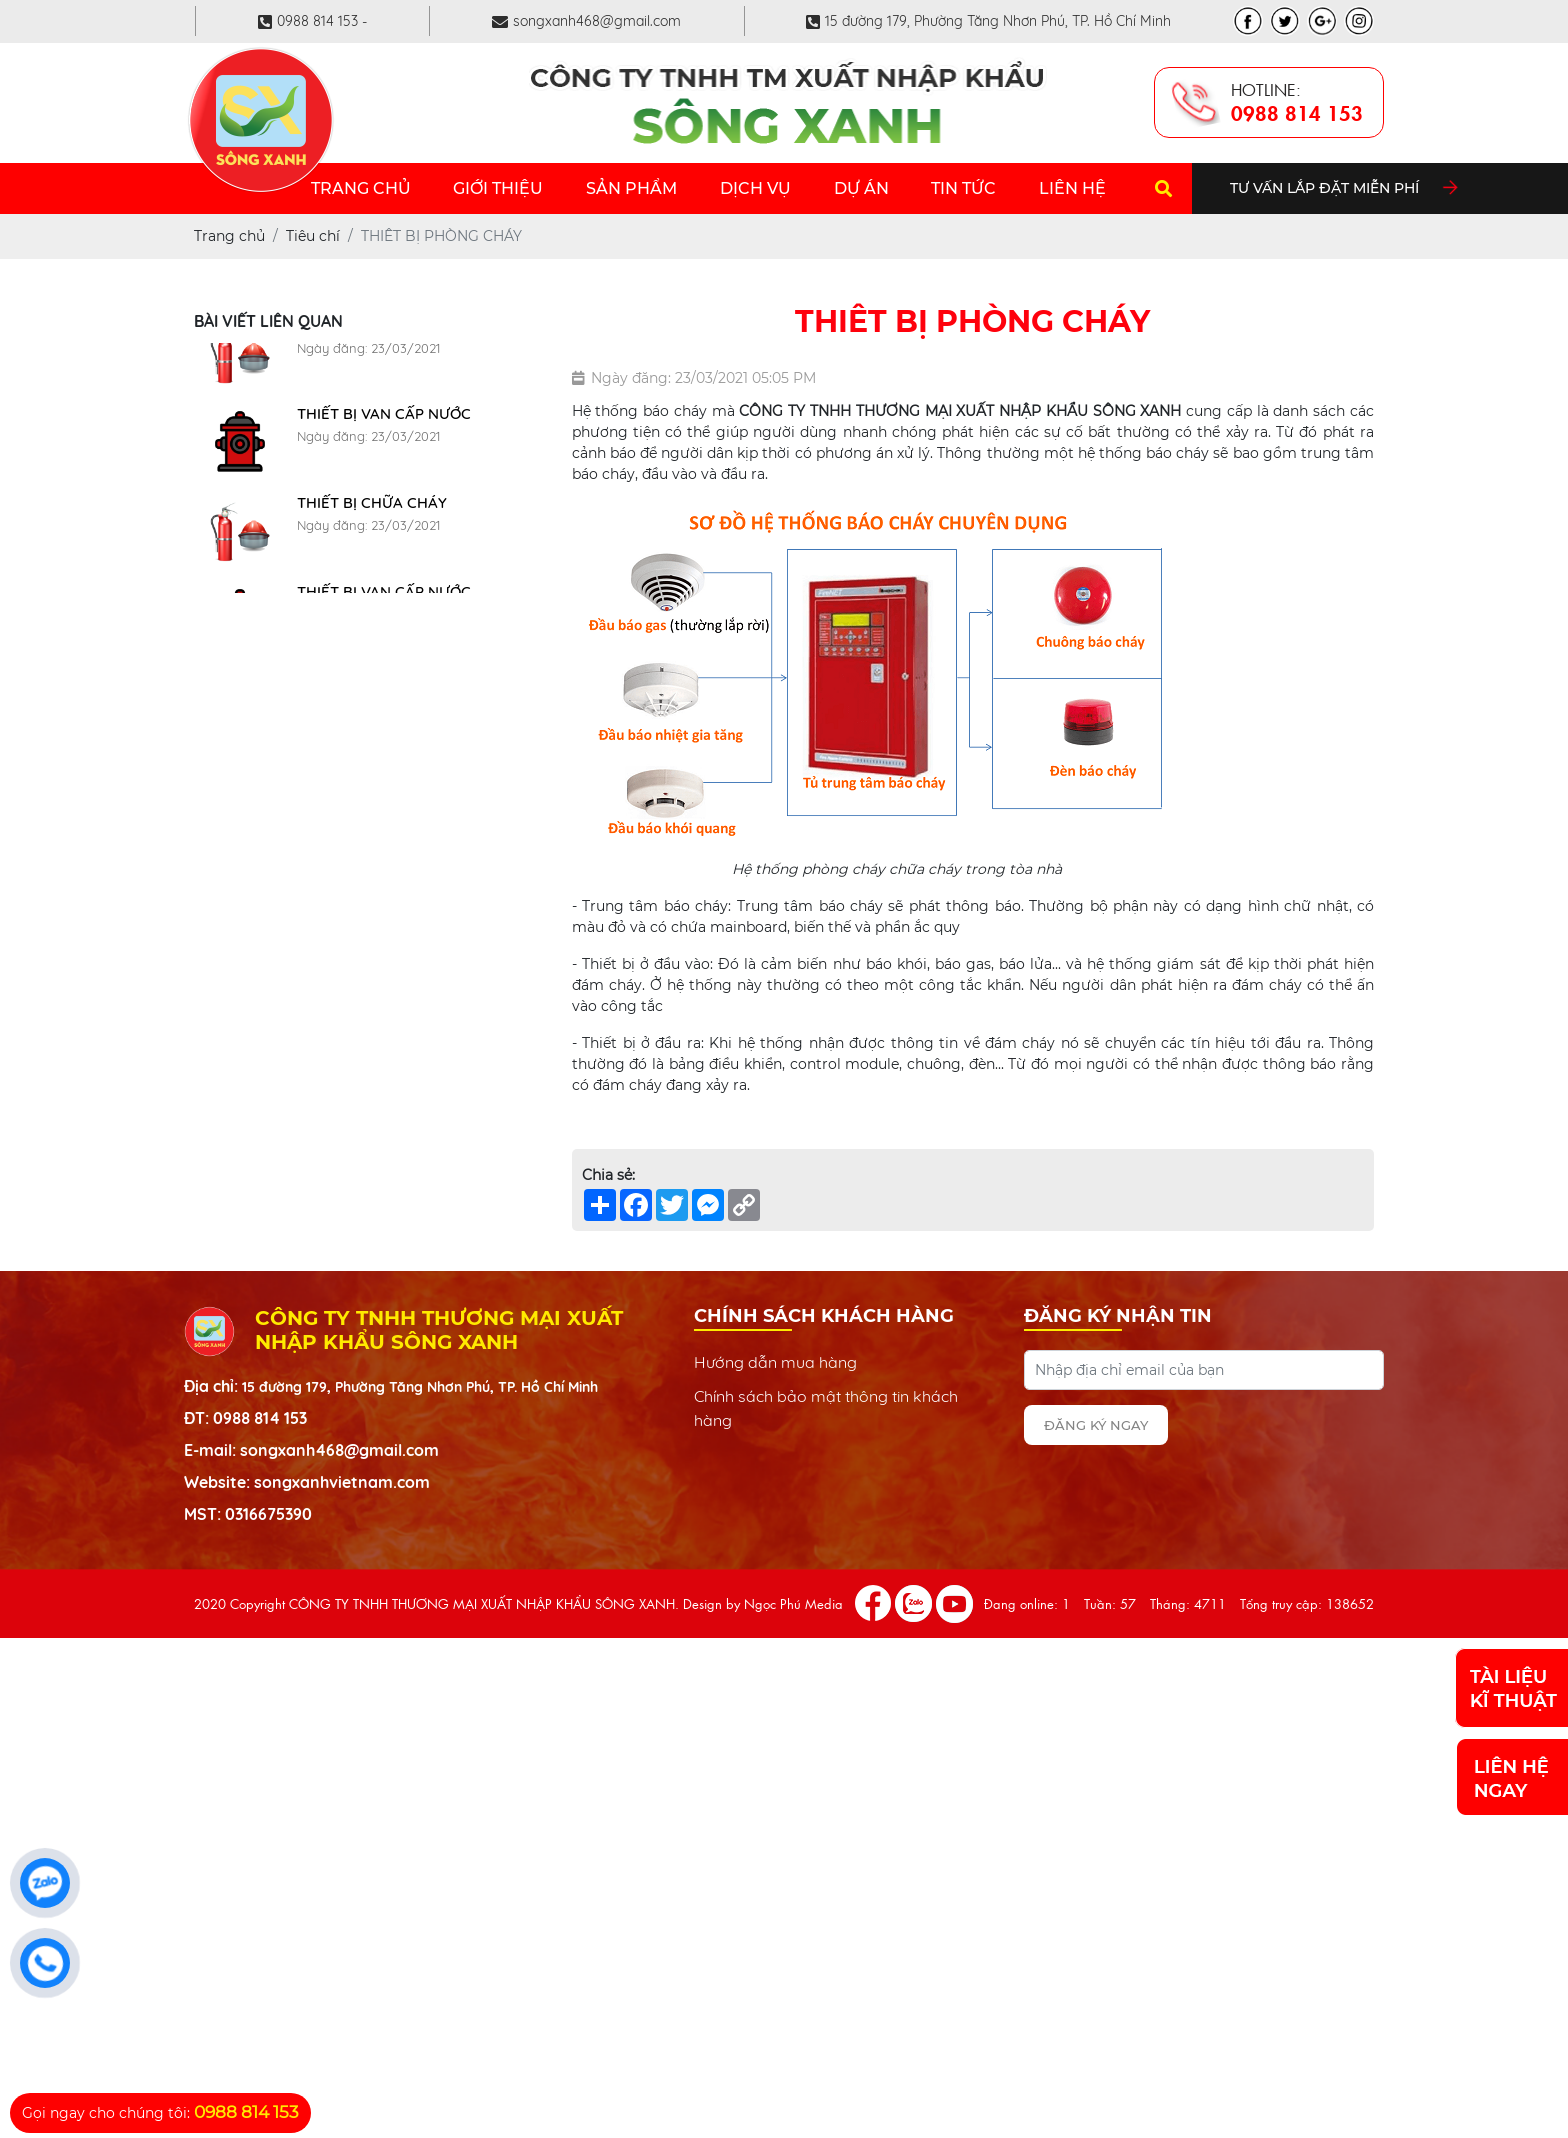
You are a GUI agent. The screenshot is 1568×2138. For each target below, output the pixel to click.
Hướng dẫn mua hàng (775, 1362)
